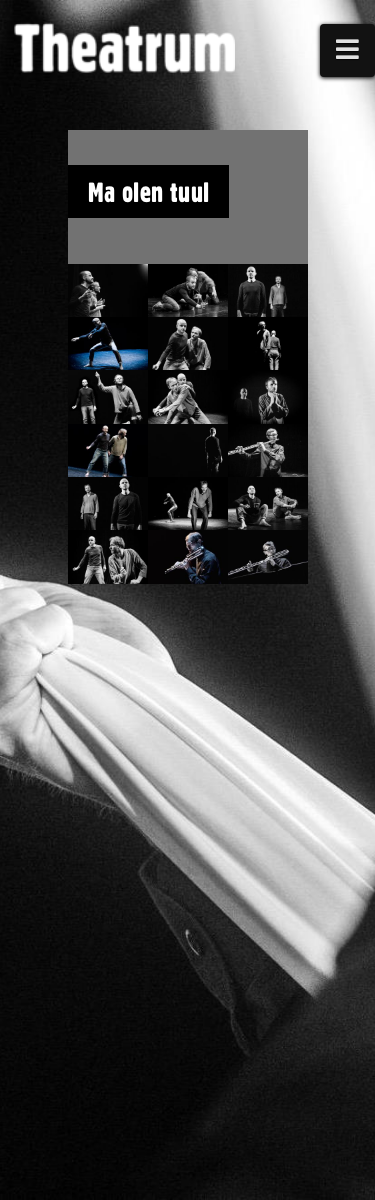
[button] (348, 50)
